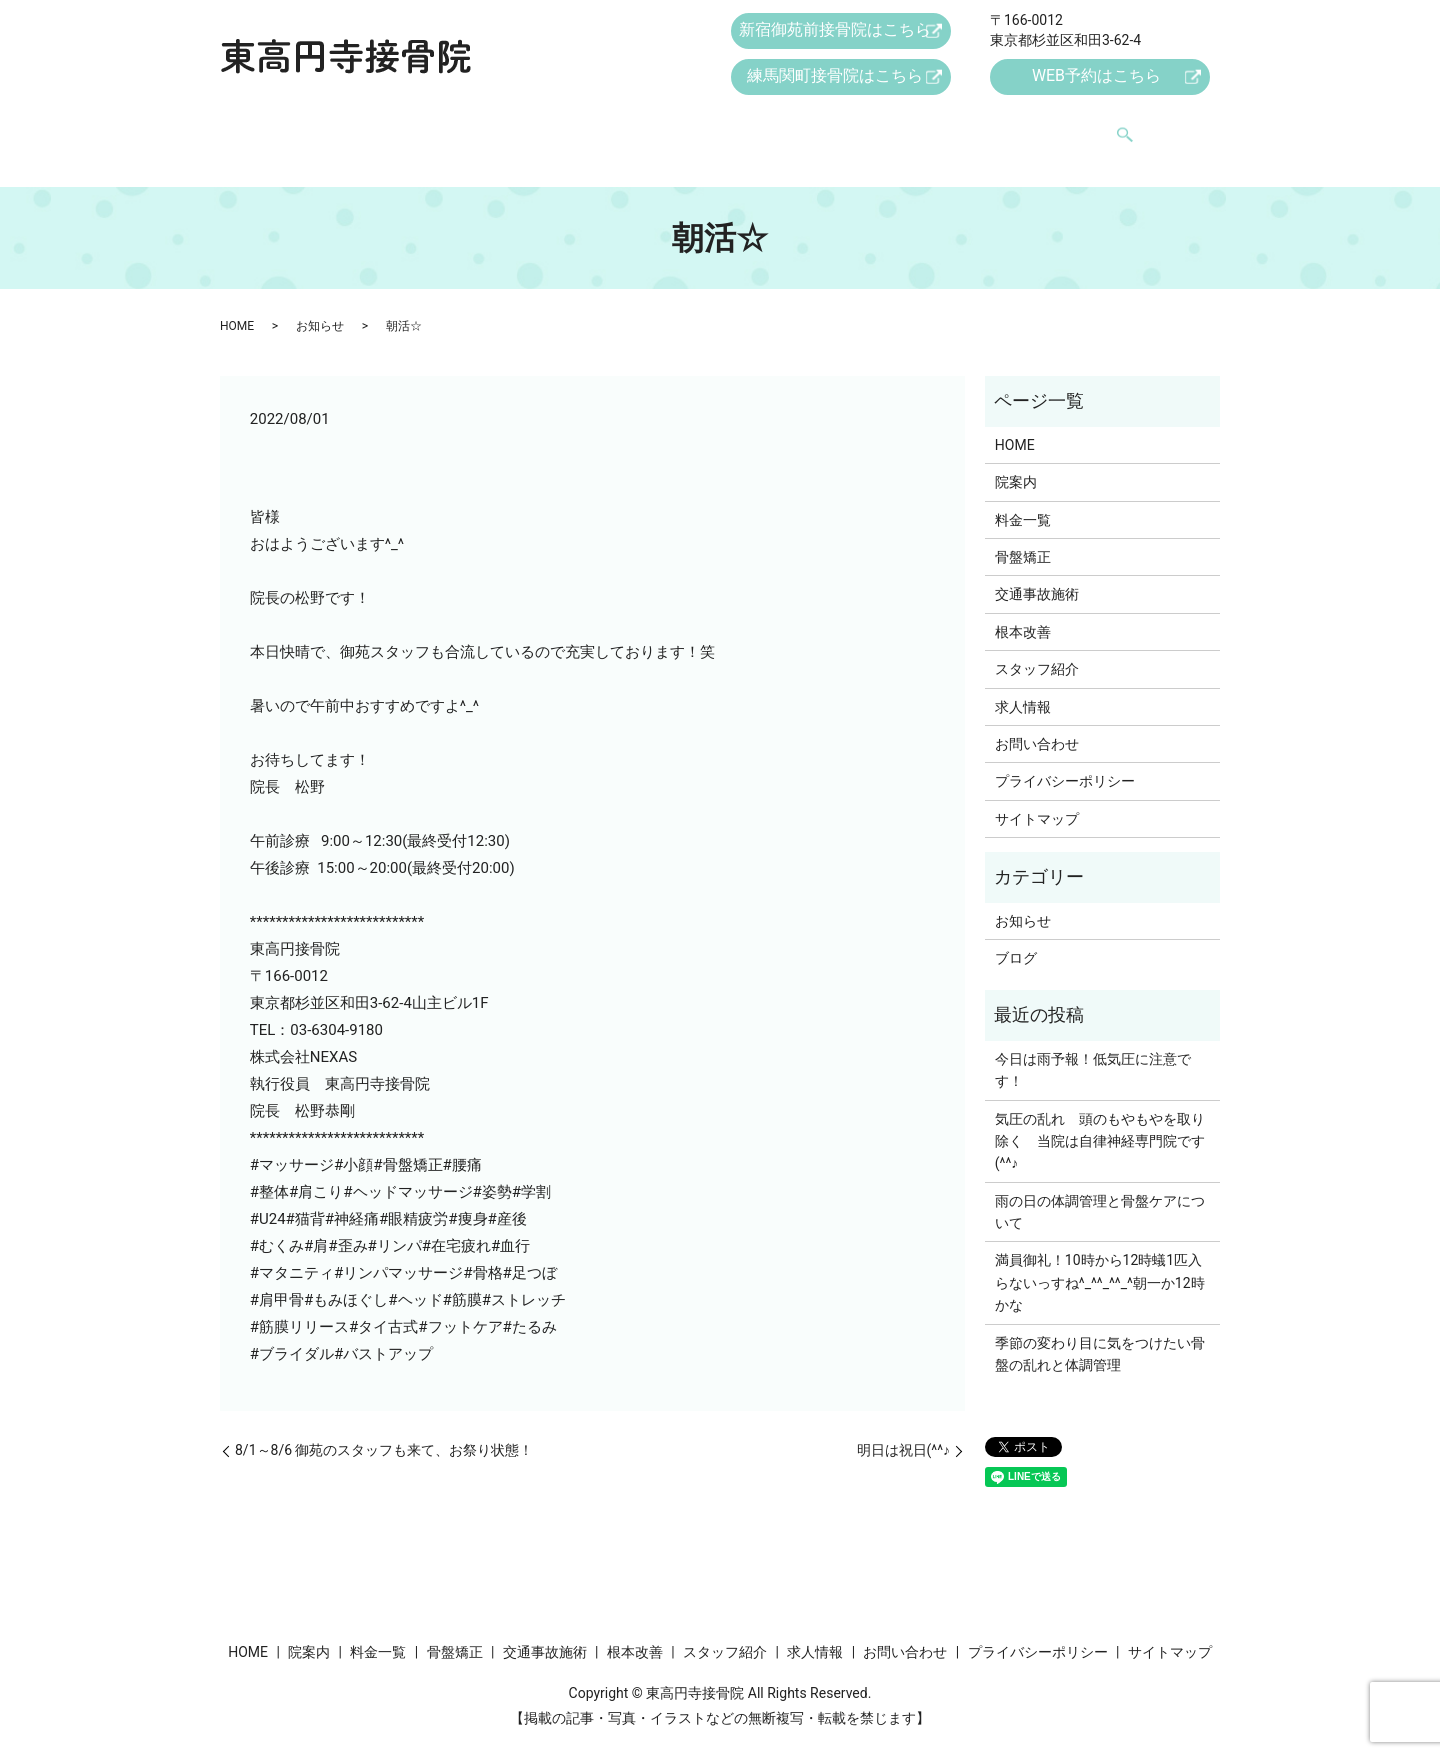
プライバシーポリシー (1065, 762)
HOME (310, 127)
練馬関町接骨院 (836, 78)
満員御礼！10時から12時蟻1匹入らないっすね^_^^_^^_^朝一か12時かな (1100, 1263)
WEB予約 (1094, 78)
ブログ (1016, 939)
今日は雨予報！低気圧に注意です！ (1093, 1051)
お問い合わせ (1074, 127)
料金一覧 (467, 127)
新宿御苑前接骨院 (836, 32)
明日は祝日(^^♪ (904, 1431)
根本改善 (764, 127)
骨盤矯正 (557, 127)
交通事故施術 (660, 127)
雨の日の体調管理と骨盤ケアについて (1100, 1193)
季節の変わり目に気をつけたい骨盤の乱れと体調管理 (1100, 1335)
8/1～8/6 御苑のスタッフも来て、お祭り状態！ (384, 1431)
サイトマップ (1037, 800)
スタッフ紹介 (867, 127)
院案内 (384, 127)
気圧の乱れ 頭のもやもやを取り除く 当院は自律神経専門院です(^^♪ (1100, 1122)
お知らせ (320, 306)
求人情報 (971, 127)
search (1150, 129)
